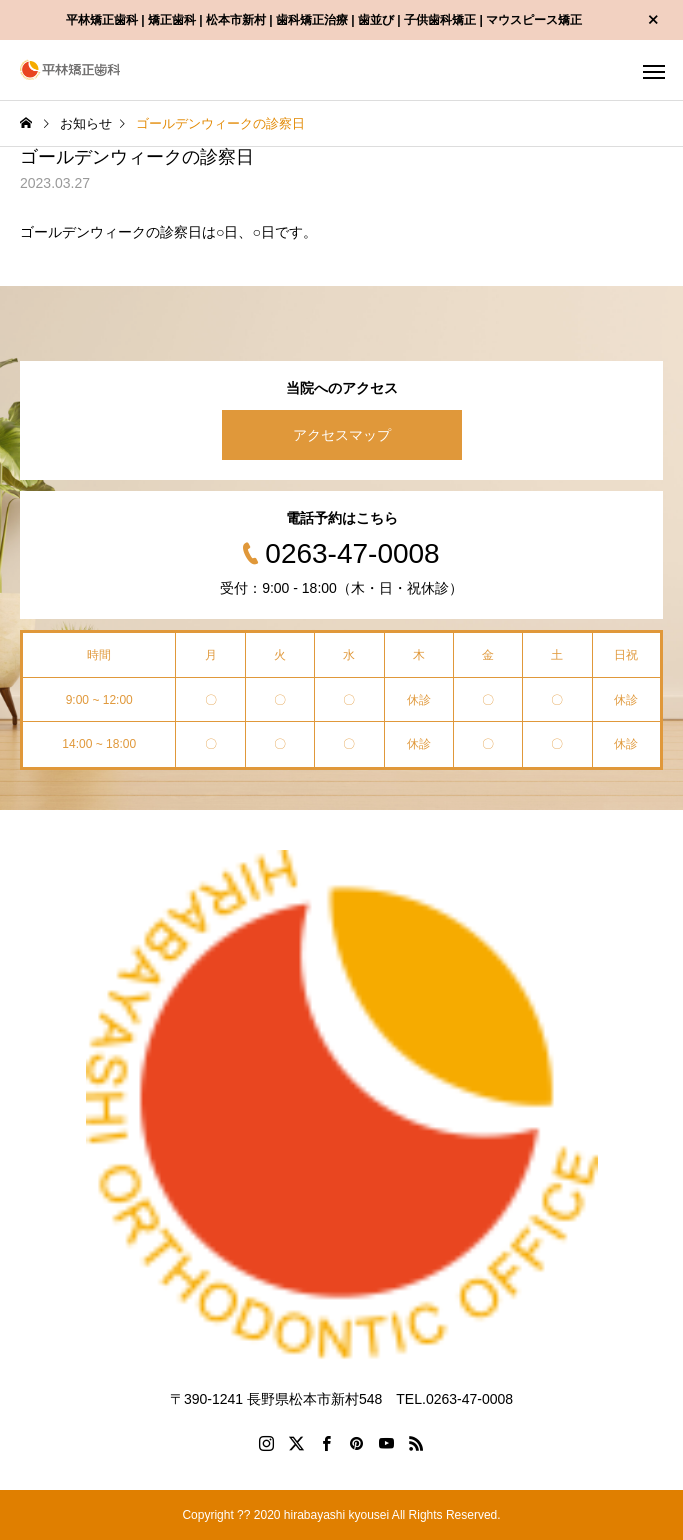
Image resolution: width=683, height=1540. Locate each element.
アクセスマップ (342, 435)
